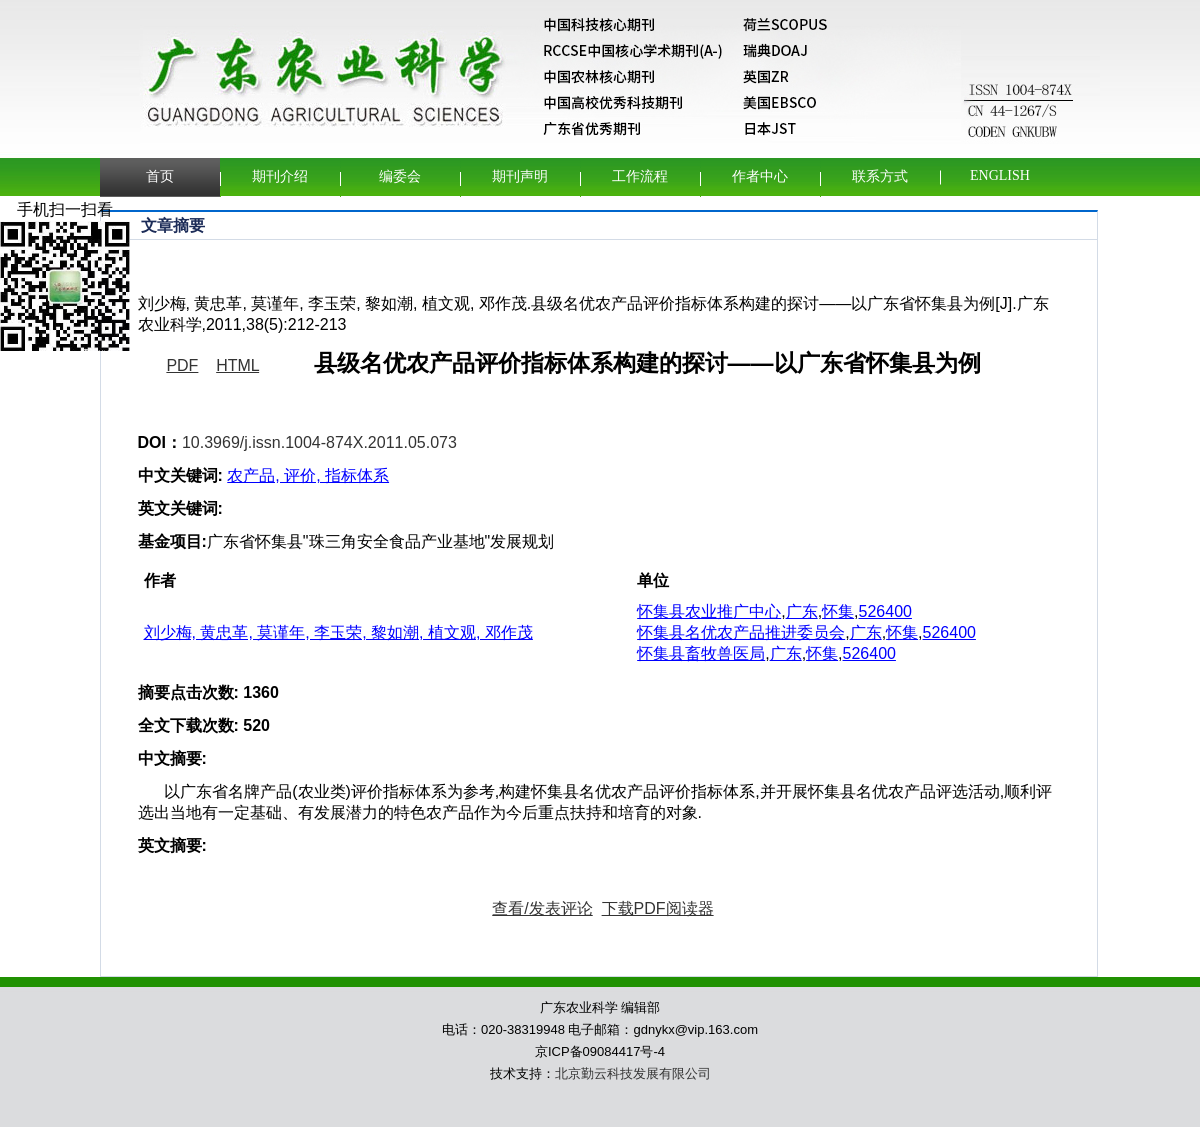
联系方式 (880, 176)
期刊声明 (520, 176)
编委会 (400, 176)
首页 (160, 176)
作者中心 (760, 176)
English (1000, 175)
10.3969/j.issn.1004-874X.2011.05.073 (319, 442)
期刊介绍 (280, 176)
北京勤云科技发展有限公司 (633, 1073)
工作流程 (640, 176)
